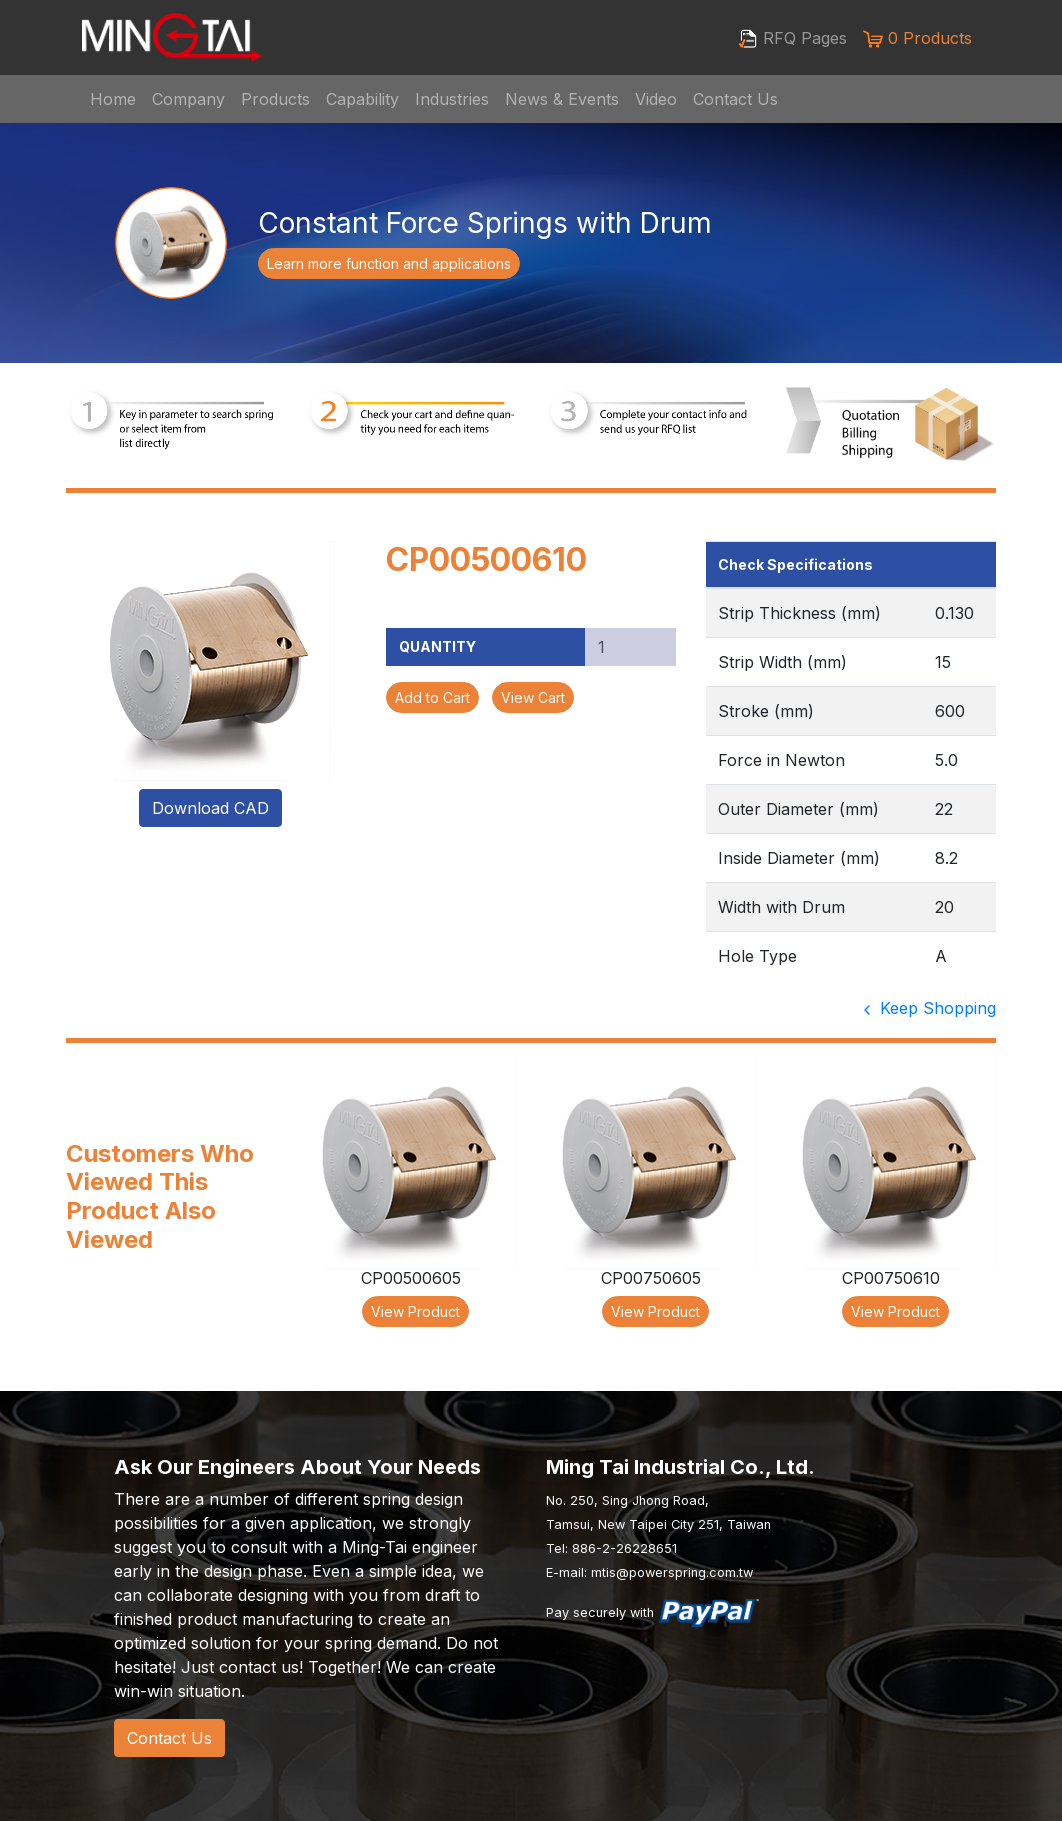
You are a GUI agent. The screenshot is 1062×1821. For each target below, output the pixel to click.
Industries (452, 99)
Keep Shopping (927, 1008)
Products (275, 99)
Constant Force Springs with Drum (485, 223)
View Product (415, 1311)
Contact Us (735, 99)
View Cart (533, 697)
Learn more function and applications (389, 263)
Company (188, 99)
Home (113, 99)
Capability (362, 99)
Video (656, 99)
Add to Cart (432, 697)
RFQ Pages (792, 39)
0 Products (917, 38)
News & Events (562, 99)
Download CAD (210, 808)
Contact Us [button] (169, 1738)
